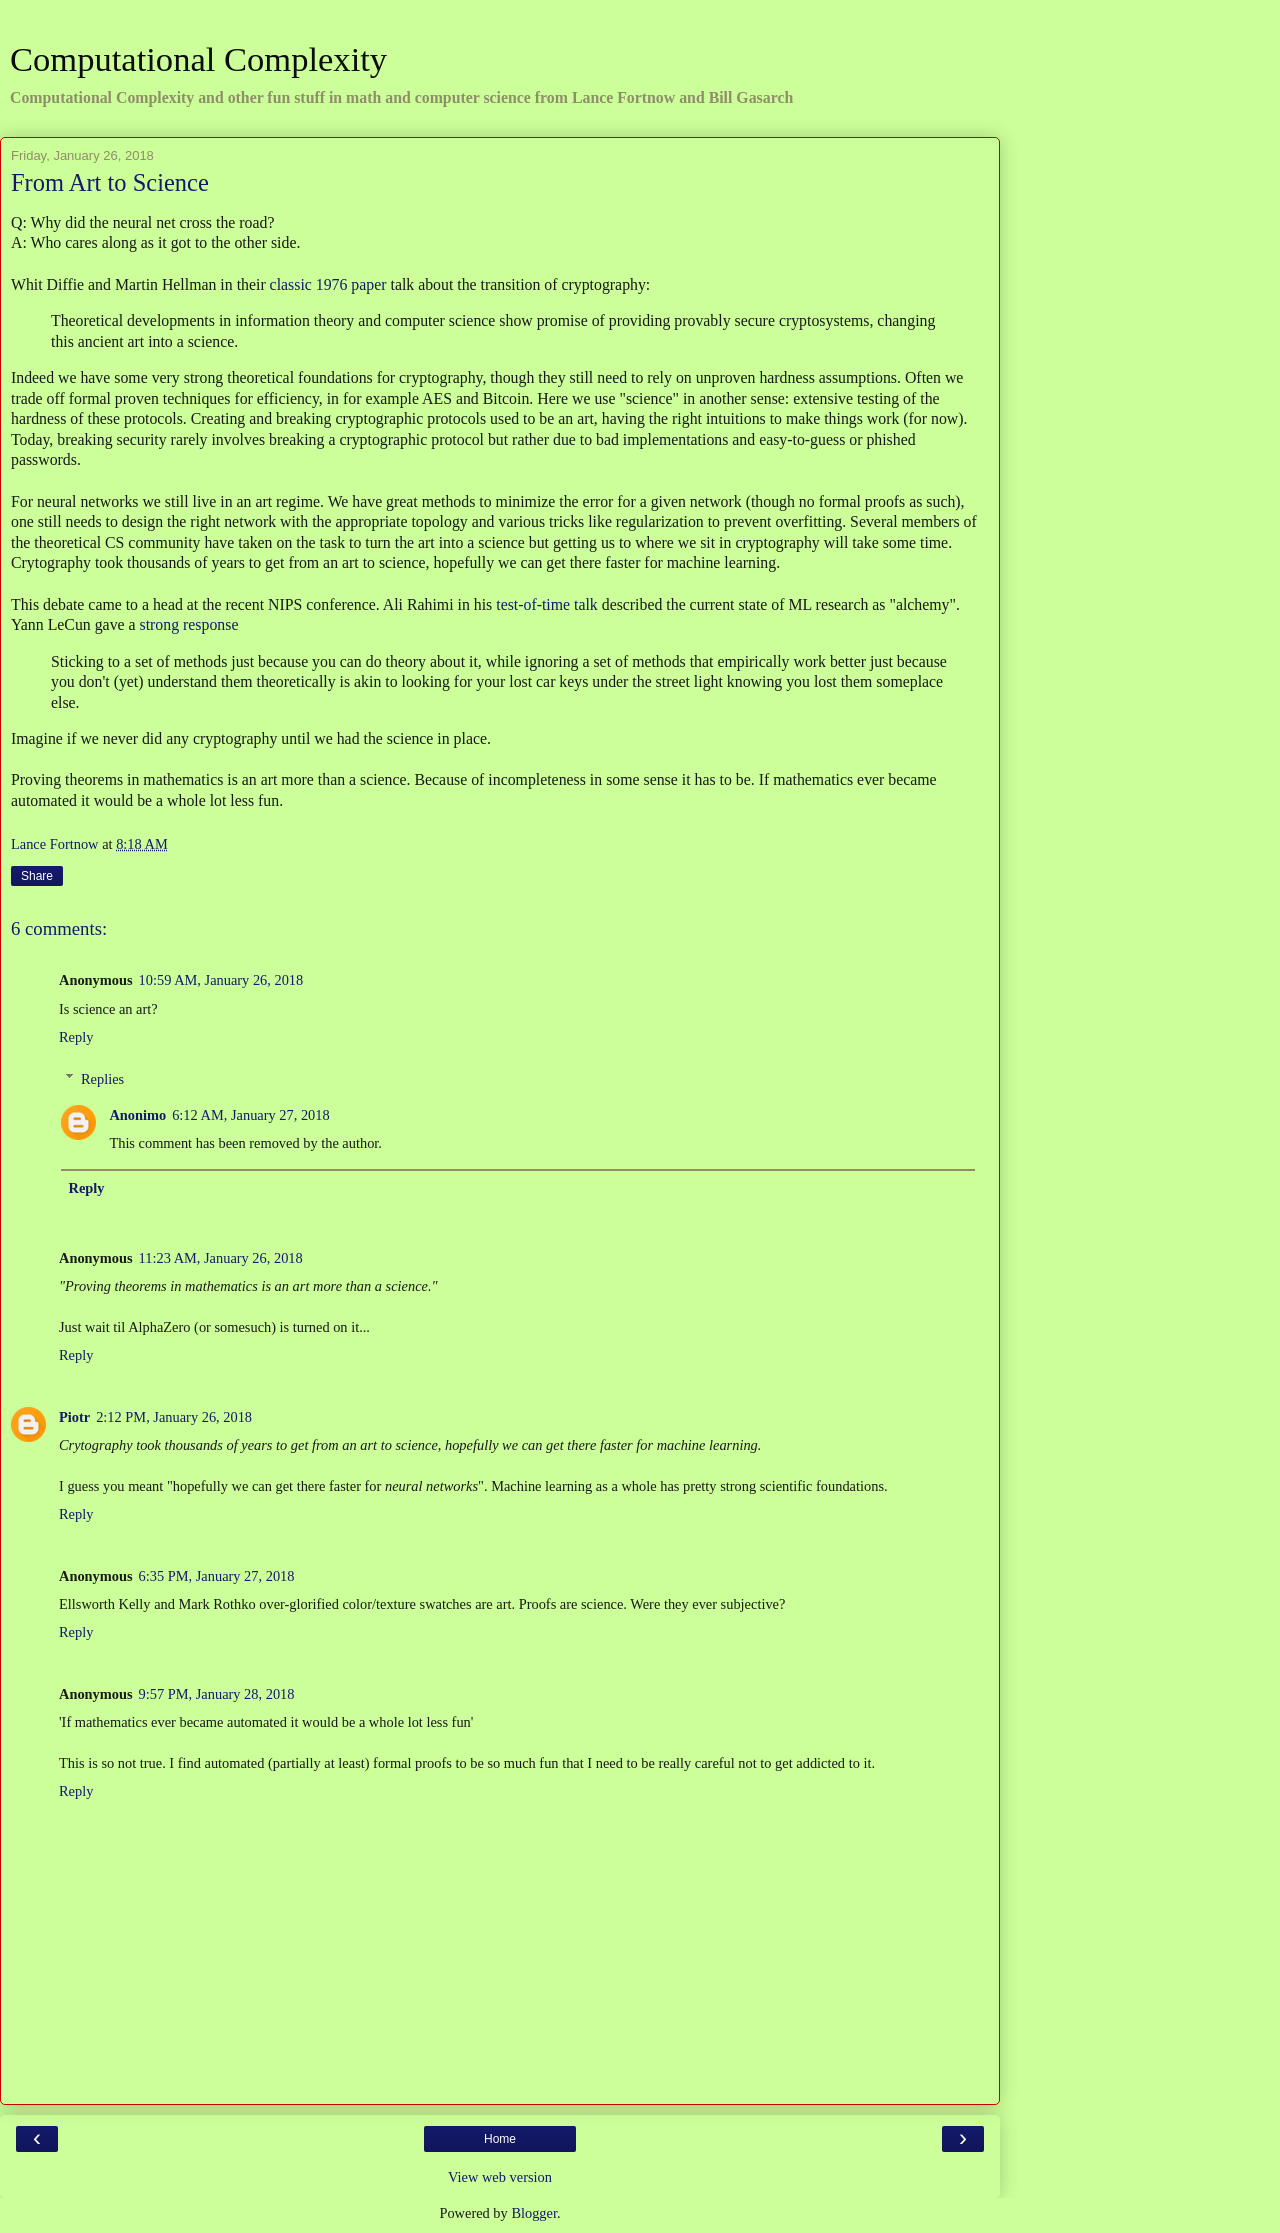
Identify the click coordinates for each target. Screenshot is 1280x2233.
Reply (76, 1037)
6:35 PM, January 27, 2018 (217, 1576)
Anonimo (137, 1115)
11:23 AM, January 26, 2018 (221, 1258)
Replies (102, 1079)
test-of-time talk (547, 604)
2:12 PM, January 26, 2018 (174, 1417)
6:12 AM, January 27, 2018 (251, 1115)
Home (500, 2139)
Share (37, 876)
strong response (189, 624)
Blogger (534, 2213)
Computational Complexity (198, 59)
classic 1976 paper (328, 284)
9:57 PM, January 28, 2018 (217, 1694)
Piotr (74, 1417)
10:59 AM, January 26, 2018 (221, 980)
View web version (500, 2177)
